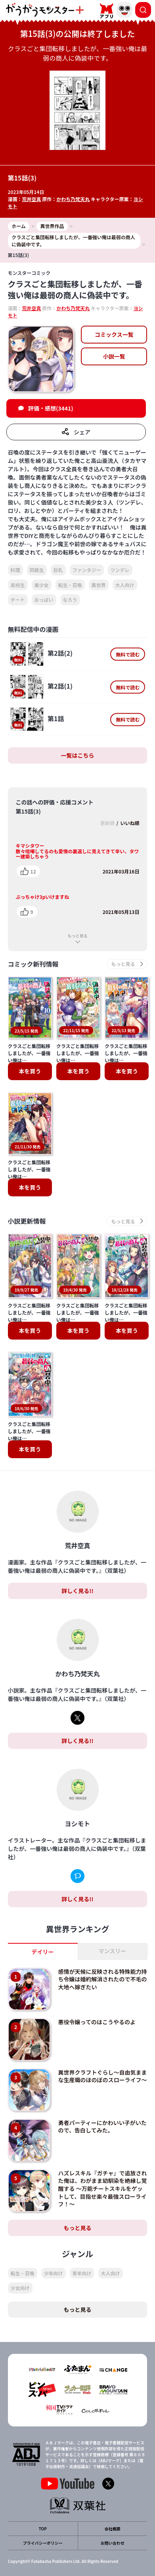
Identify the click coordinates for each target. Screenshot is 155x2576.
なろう (70, 599)
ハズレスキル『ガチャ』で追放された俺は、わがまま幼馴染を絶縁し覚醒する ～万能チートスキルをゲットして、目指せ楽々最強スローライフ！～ (102, 2188)
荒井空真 (31, 199)
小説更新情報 (27, 1221)
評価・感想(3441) (50, 408)
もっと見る (78, 936)
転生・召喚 (70, 585)
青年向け (82, 2273)
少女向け (20, 2287)
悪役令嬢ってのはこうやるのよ (97, 2022)
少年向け (53, 2273)
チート (18, 599)
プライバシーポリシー (43, 2543)
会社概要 (113, 2529)
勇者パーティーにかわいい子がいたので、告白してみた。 (102, 2127)
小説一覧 (114, 356)
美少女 (41, 585)
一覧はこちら (77, 755)
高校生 (18, 585)
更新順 (107, 823)
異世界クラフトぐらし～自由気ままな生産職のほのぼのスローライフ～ (102, 2076)
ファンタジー (87, 569)
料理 (15, 569)
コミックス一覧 (114, 334)
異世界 (99, 585)
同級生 (37, 569)
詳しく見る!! (77, 1591)
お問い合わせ (112, 2543)
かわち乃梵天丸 (73, 199)
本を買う (30, 1071)
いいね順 (129, 823)
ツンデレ (120, 569)
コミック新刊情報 (33, 963)
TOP (43, 2529)
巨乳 (58, 569)
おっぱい (44, 599)
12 (33, 871)
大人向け (124, 585)
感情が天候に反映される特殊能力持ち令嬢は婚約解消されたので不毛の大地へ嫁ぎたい (102, 1979)
